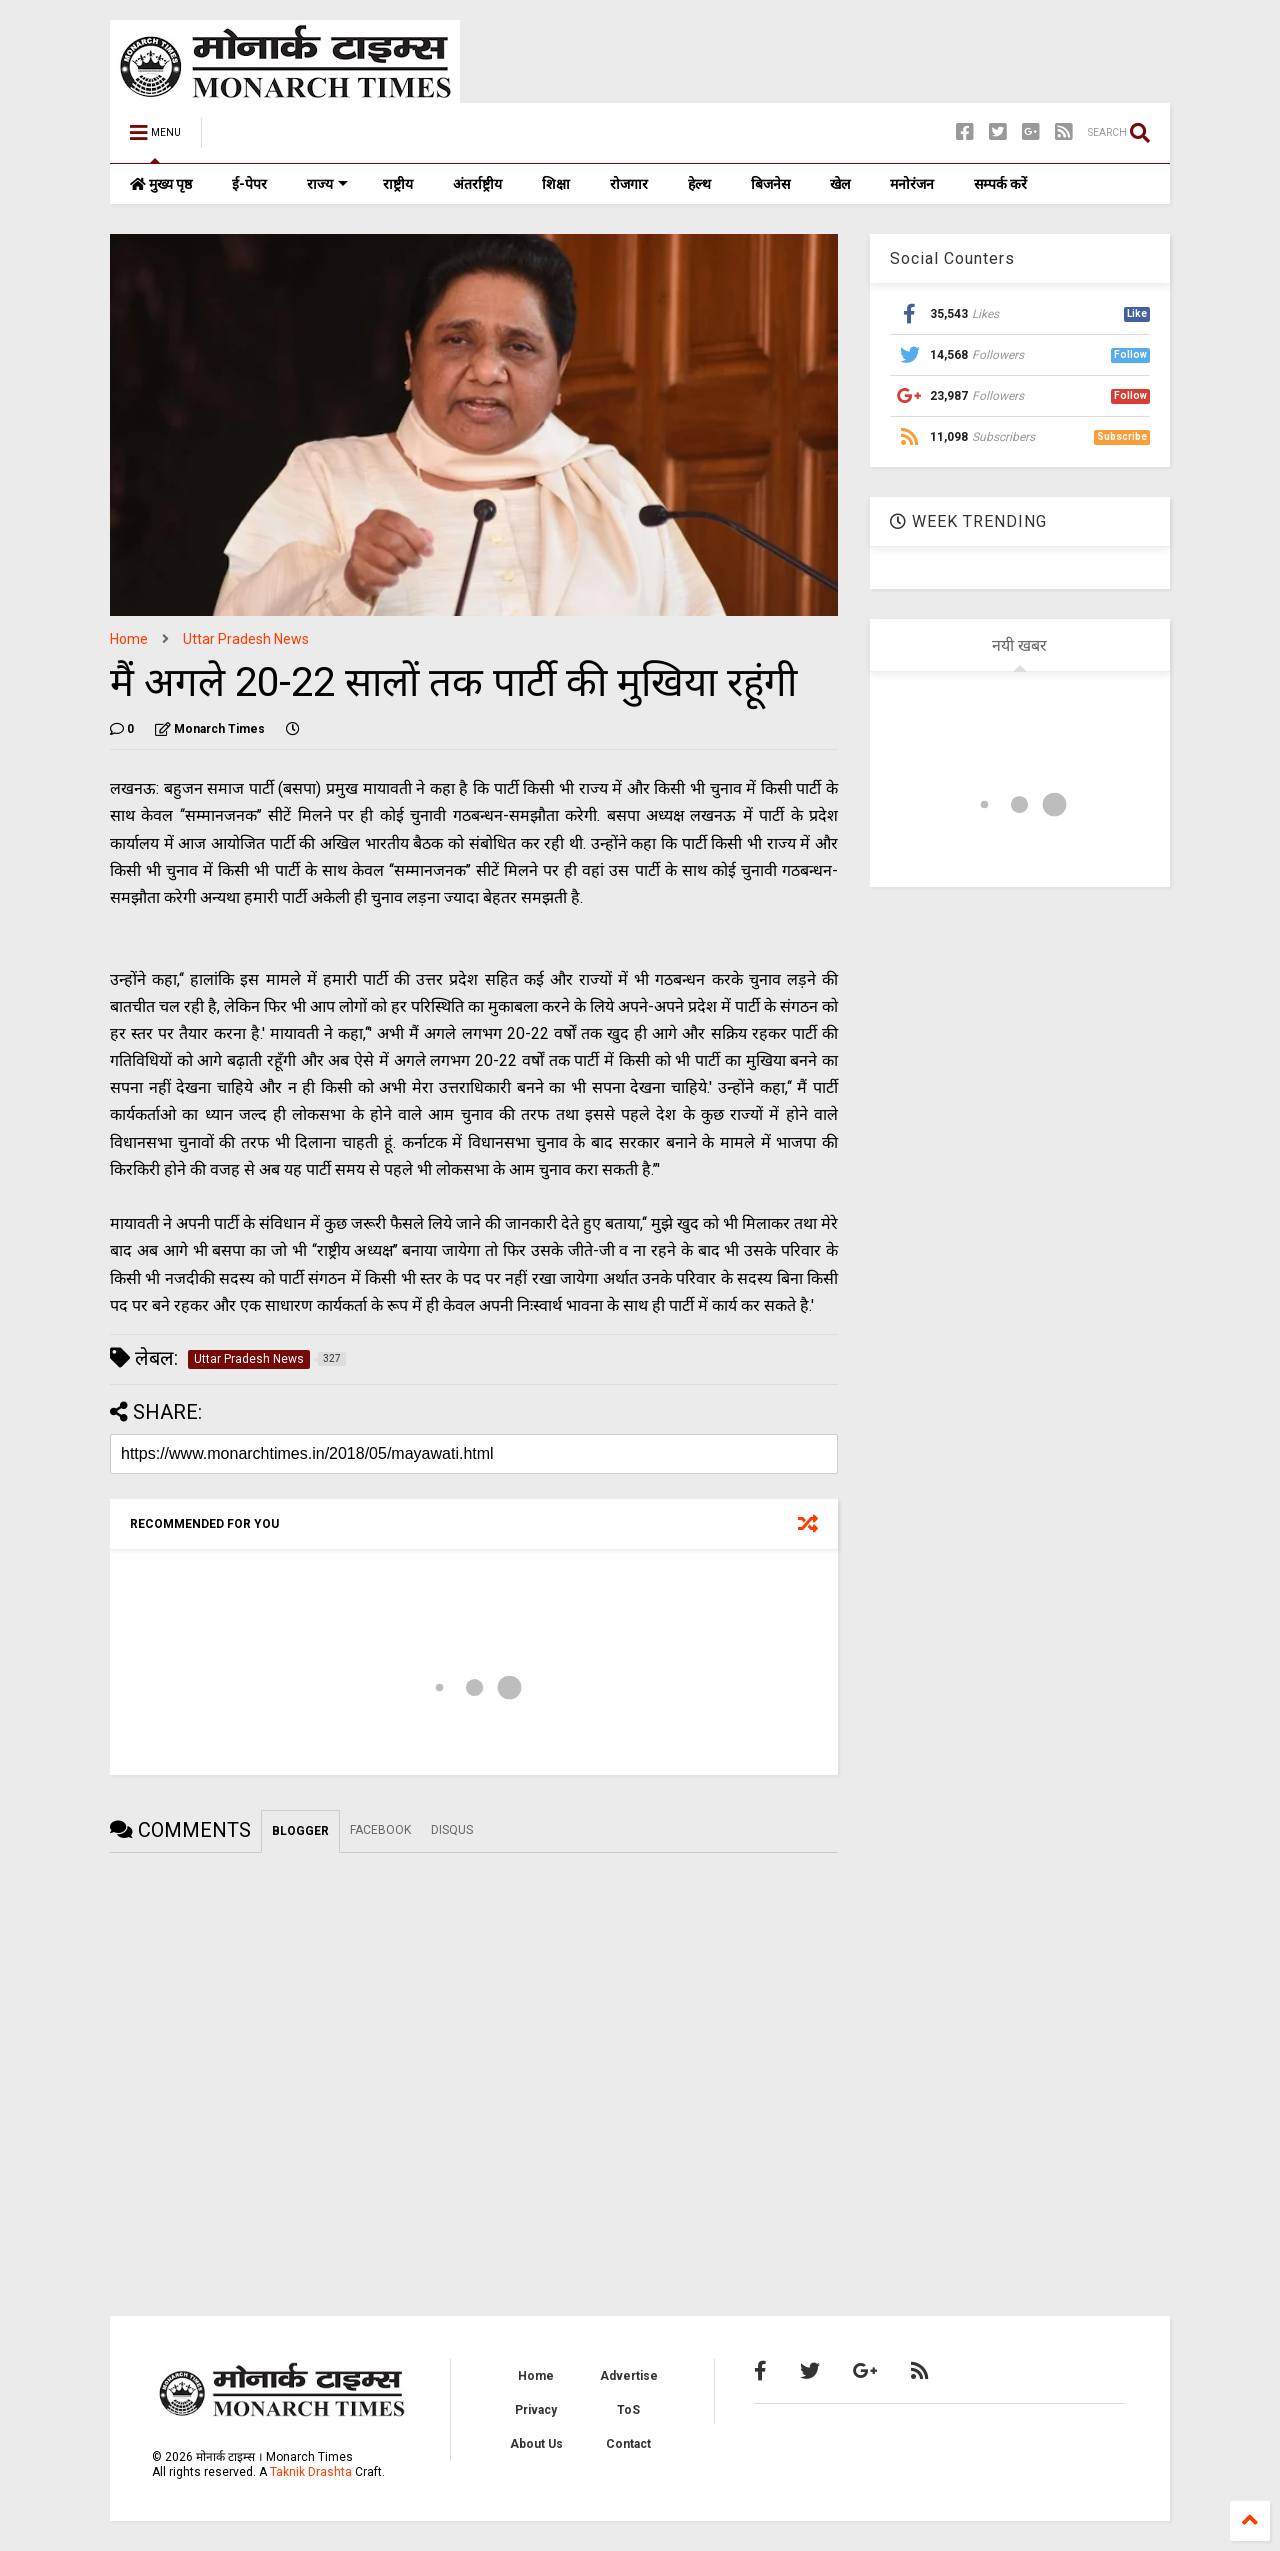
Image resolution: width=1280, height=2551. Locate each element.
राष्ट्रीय (398, 184)
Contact (628, 2444)
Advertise (629, 2376)
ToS (628, 2410)
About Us (536, 2444)
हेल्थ (699, 184)
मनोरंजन (912, 184)
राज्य (327, 184)
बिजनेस (770, 184)
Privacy (536, 2410)
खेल (840, 184)
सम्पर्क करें (1000, 184)
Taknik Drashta (311, 2472)
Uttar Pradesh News (246, 639)
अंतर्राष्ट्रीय (477, 184)
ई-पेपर (249, 184)
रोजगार (629, 184)
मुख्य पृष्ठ (161, 184)
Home (129, 639)
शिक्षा (556, 184)
